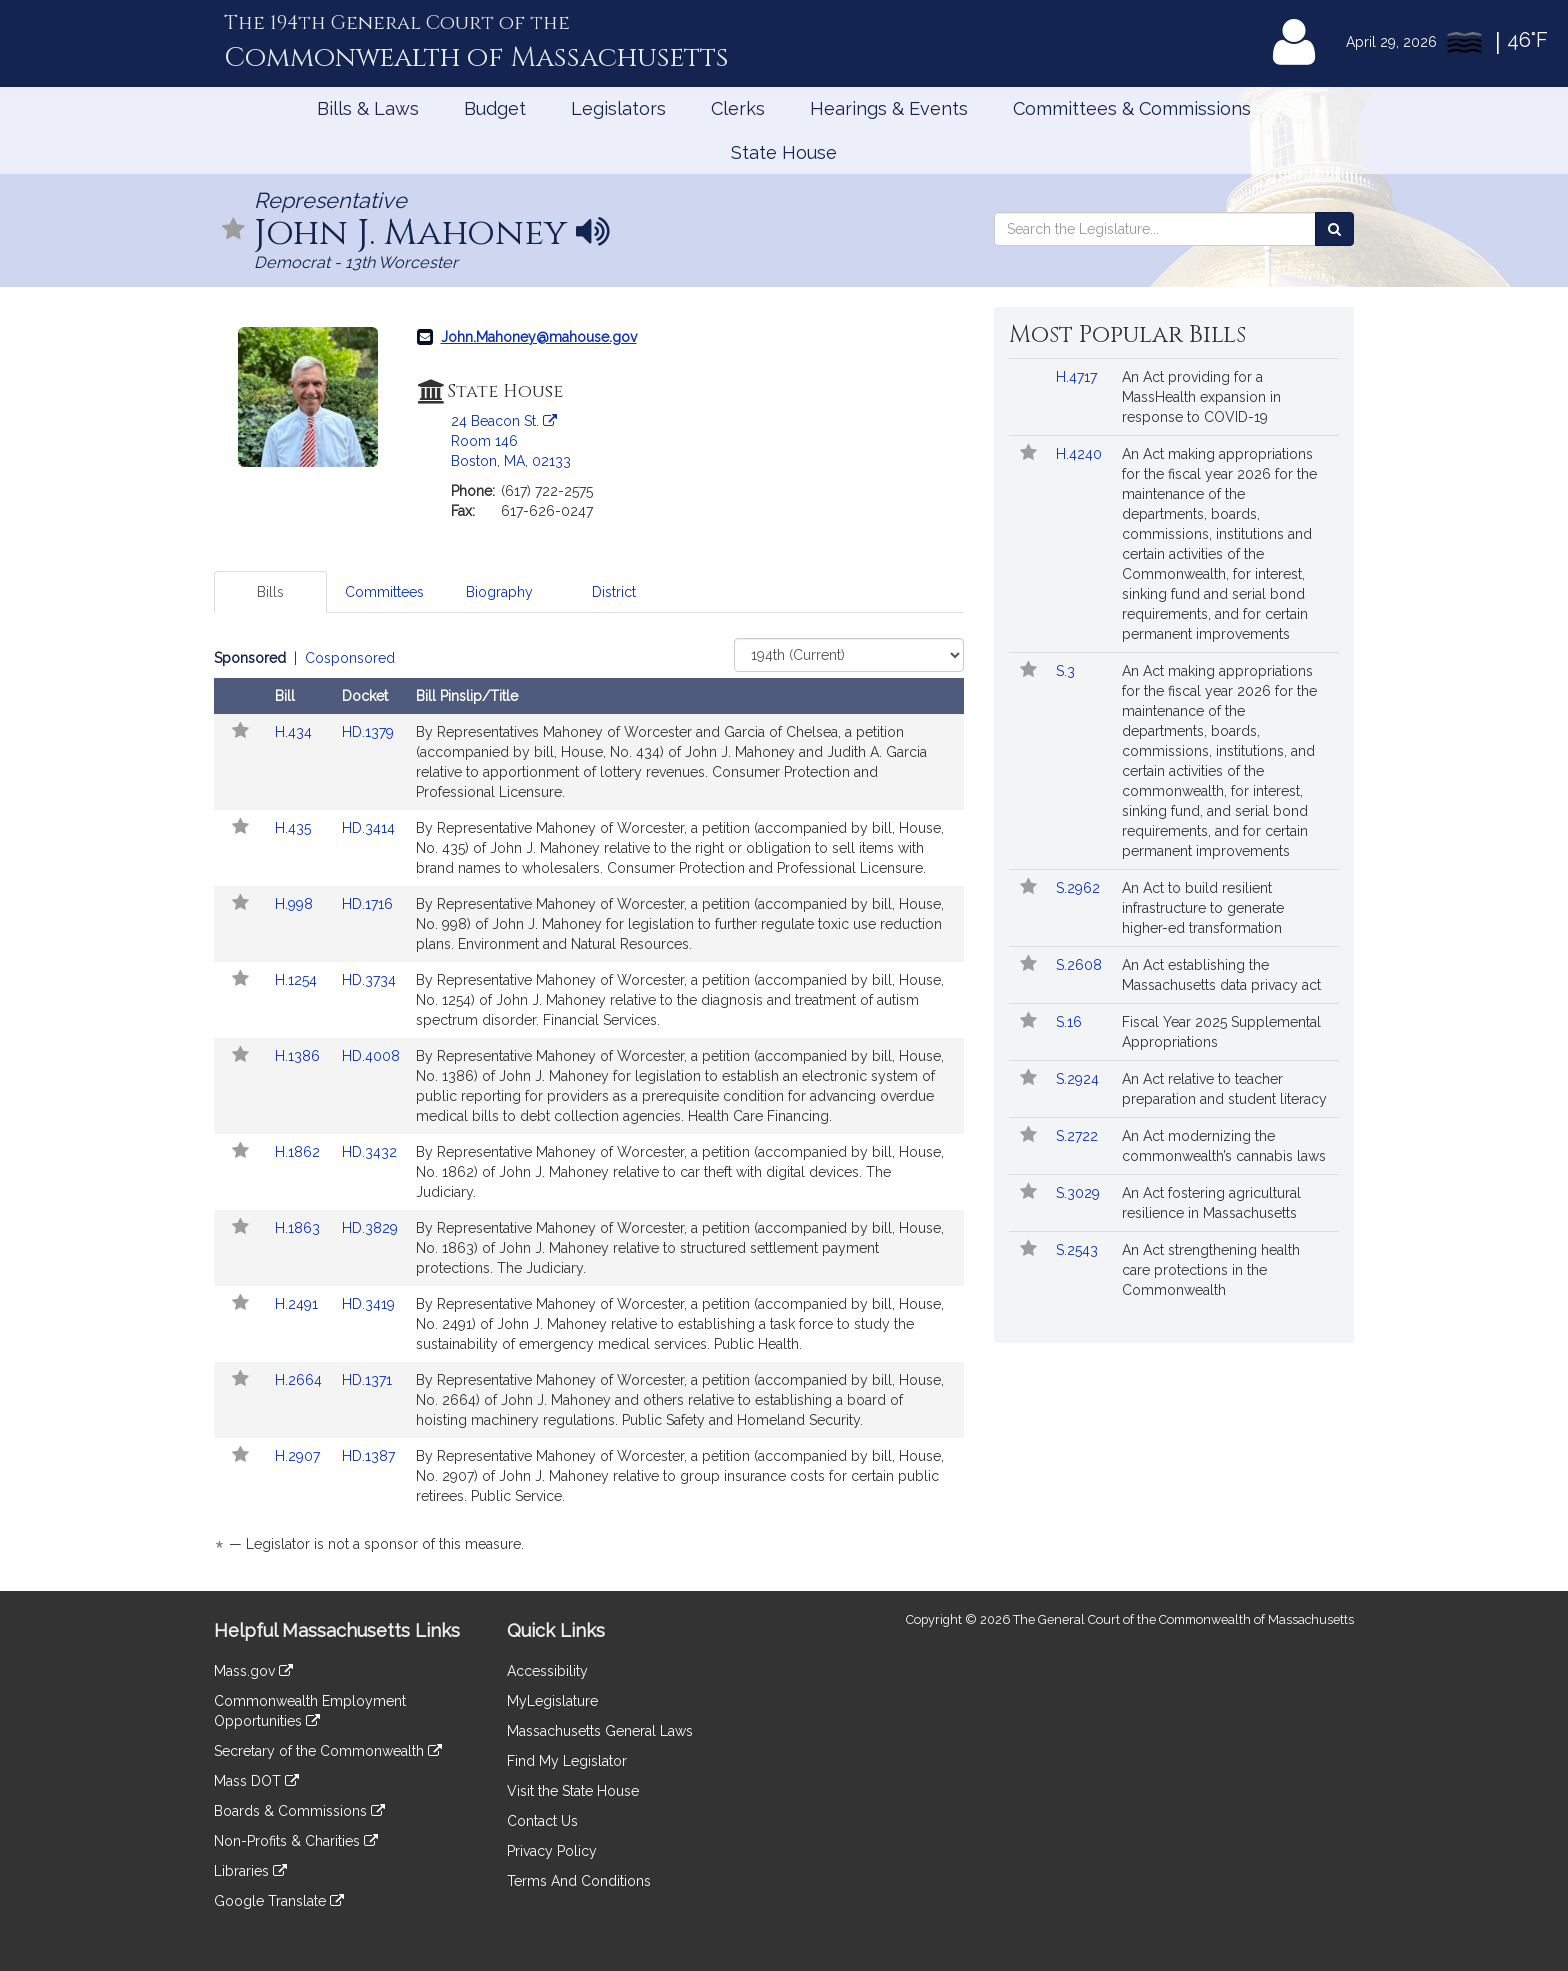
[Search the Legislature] (1334, 229)
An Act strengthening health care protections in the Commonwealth (1211, 1270)
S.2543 (1079, 1250)
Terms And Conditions (579, 1881)
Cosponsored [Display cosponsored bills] (350, 658)
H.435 (295, 828)
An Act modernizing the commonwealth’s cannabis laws (1224, 1146)
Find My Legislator (567, 1761)
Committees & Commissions (1132, 108)
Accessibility (547, 1671)
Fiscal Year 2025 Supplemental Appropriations (1221, 1032)
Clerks (738, 108)
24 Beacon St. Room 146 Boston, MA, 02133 (511, 441)
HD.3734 (369, 980)
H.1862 (299, 1152)
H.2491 (298, 1304)
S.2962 (1080, 888)
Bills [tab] (270, 592)
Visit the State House (573, 1791)
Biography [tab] (499, 592)
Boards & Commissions (299, 1811)
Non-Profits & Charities (296, 1841)
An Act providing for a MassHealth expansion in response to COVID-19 (1201, 397)
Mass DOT (256, 1781)
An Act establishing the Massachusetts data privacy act (1221, 975)
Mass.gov (253, 1671)
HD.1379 (368, 732)
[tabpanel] (589, 1104)
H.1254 (298, 980)
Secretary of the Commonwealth (328, 1751)
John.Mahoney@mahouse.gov (539, 337)
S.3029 (1080, 1193)
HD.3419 (368, 1304)
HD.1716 (367, 904)
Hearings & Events (889, 108)
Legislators (618, 108)
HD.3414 (368, 828)
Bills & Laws (368, 108)
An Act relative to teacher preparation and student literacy (1224, 1089)
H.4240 (1081, 454)
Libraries (250, 1871)
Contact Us (542, 1821)
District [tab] (614, 592)
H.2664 (300, 1380)
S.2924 (1079, 1079)
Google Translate (279, 1901)
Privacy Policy (552, 1851)
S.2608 (1081, 965)
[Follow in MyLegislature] (234, 230)
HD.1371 (367, 1380)
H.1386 (299, 1056)
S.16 (1071, 1022)
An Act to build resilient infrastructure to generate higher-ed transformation (1203, 908)
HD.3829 (370, 1228)
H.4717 (1078, 377)
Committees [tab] (384, 592)
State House (784, 152)
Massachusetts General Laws (600, 1731)
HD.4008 (371, 1056)
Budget (495, 108)
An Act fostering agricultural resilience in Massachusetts (1211, 1203)
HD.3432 (369, 1152)
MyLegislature (552, 1701)
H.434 (295, 732)
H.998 (296, 904)
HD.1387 (368, 1456)
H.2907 (299, 1456)
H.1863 (299, 1228)
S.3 (1067, 671)
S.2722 (1079, 1136)
